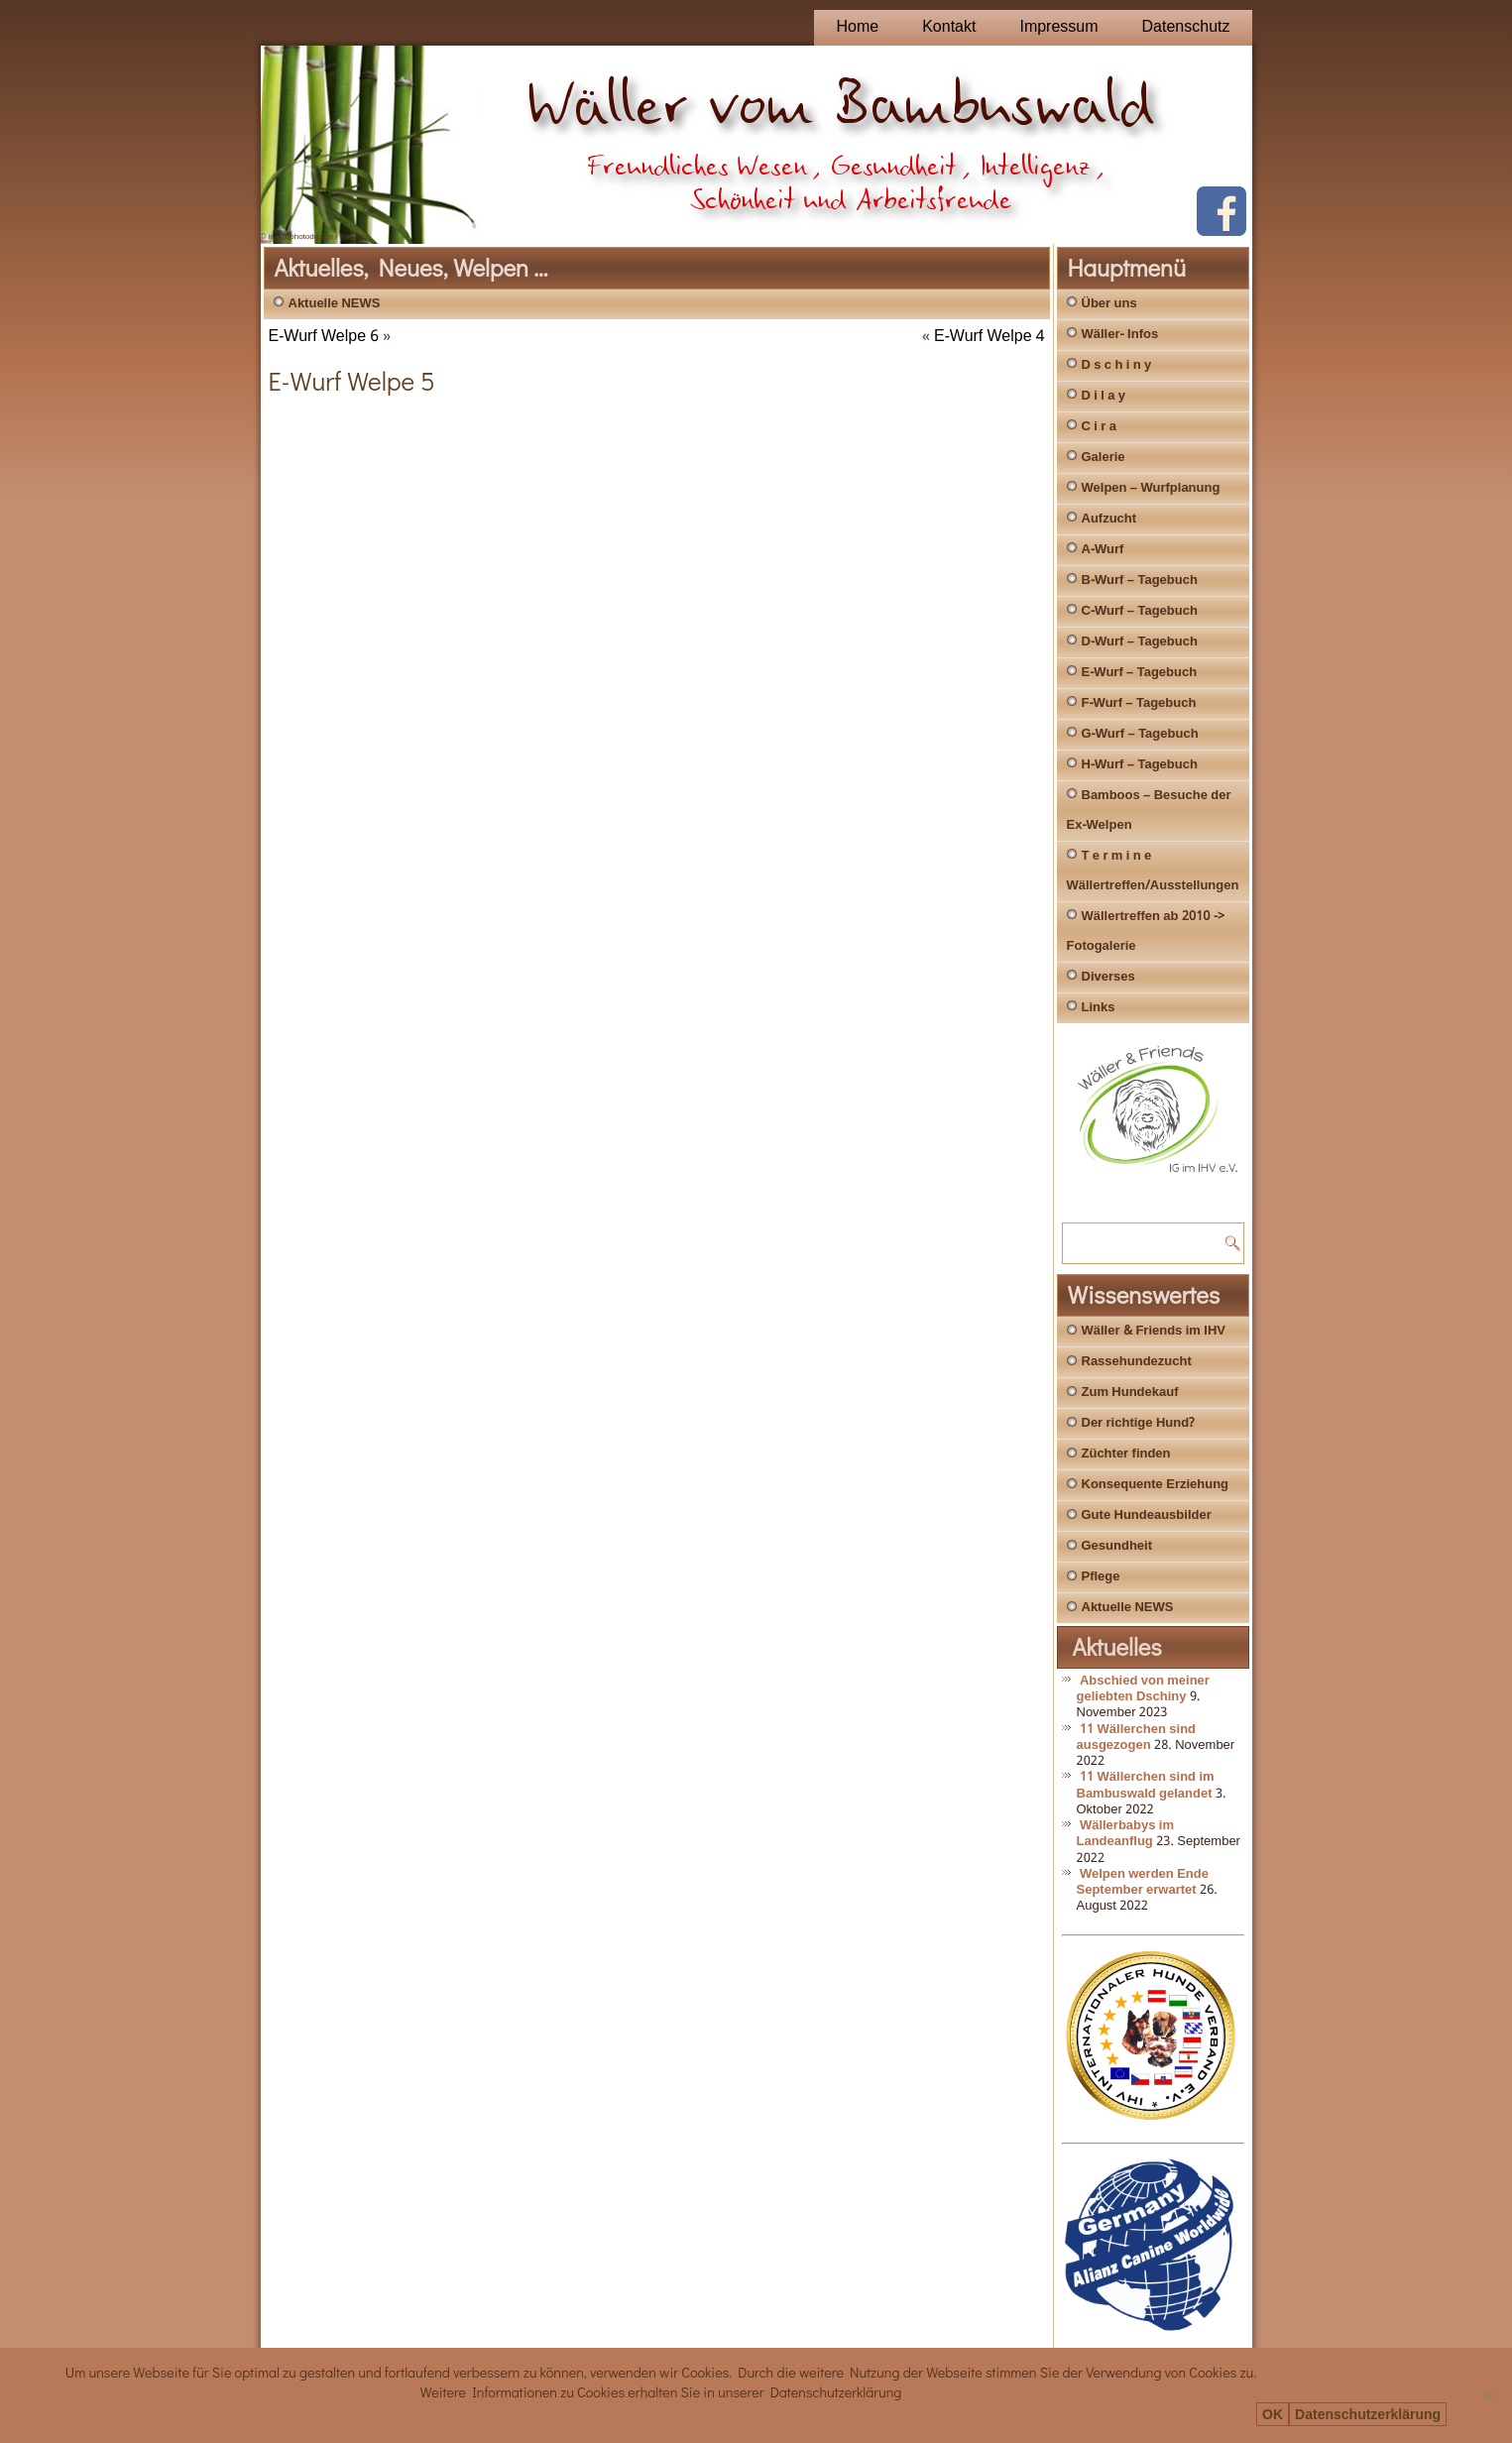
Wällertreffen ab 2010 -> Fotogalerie (1146, 931)
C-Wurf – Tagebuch (1140, 611)
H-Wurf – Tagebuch (1140, 765)
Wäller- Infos (1120, 334)
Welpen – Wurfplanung (1151, 488)
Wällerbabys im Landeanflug (1126, 1833)
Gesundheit (1117, 1546)
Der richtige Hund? (1138, 1423)
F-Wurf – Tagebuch (1139, 703)
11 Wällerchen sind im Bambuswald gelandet (1146, 1785)
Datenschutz (1186, 27)
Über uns (1109, 303)
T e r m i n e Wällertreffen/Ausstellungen (1153, 871)
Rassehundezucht (1137, 1361)
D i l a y (1104, 396)
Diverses (1108, 977)
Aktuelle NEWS (335, 303)
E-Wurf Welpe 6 (324, 336)
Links (1098, 1007)
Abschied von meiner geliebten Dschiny (1143, 1689)
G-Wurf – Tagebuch (1140, 734)
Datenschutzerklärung (1368, 2414)
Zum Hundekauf (1130, 1392)
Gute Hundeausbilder (1147, 1515)
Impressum (1058, 27)
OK (1272, 2414)
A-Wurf (1103, 549)
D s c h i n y (1117, 365)
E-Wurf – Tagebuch (1140, 672)
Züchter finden (1126, 1454)
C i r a (1099, 426)
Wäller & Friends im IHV (1153, 1331)
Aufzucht (1109, 519)
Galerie (1103, 457)
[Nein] (1487, 2395)
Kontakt (949, 27)
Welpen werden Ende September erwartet (1143, 1882)
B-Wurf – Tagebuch (1140, 580)
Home (857, 27)
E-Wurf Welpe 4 (989, 336)
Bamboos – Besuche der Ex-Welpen (1149, 810)
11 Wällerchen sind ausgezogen (1137, 1737)
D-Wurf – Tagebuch (1140, 642)
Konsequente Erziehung (1155, 1484)
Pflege (1101, 1577)
